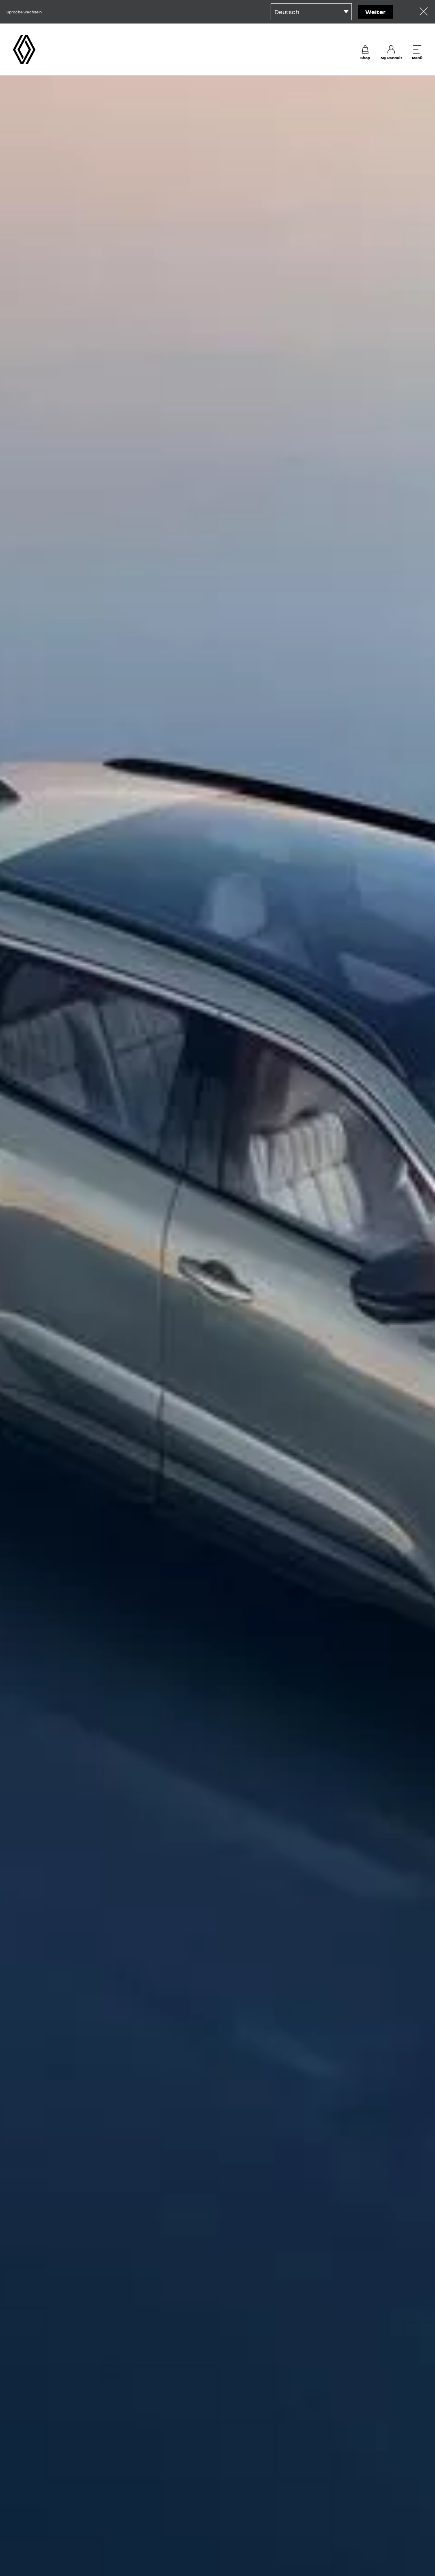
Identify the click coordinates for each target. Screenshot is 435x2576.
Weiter (375, 12)
